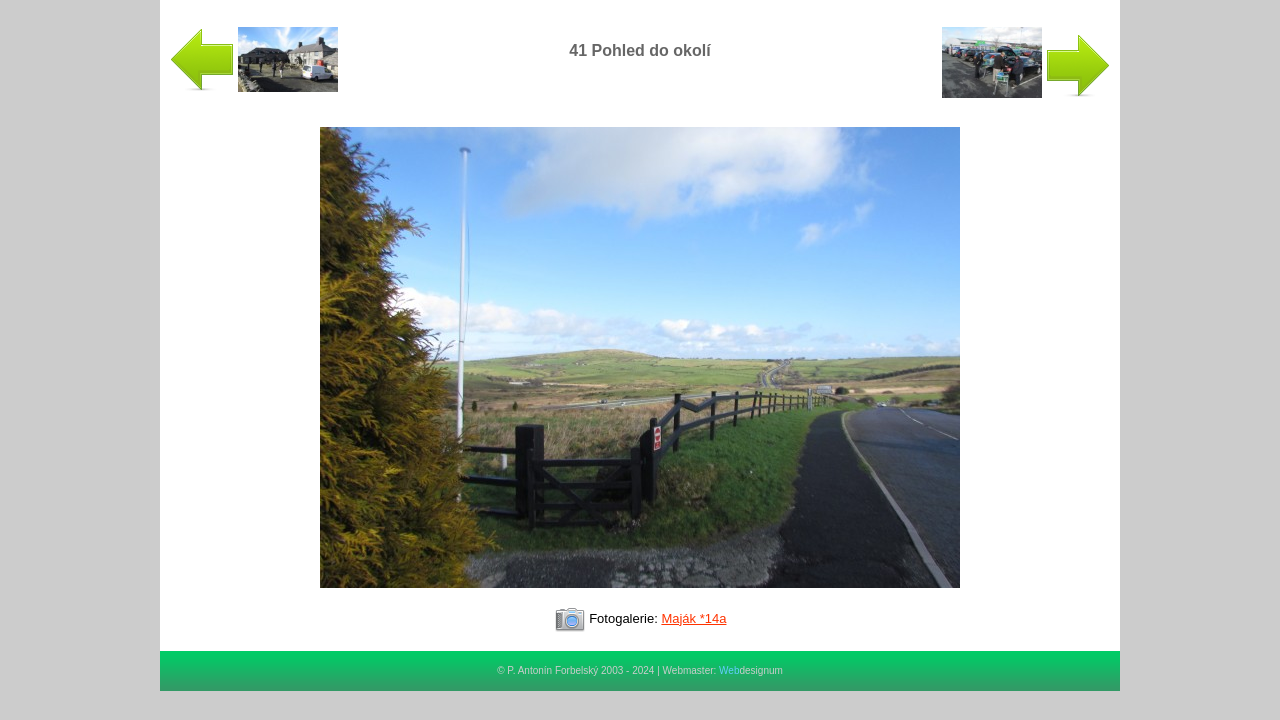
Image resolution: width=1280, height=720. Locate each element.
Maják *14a (693, 618)
